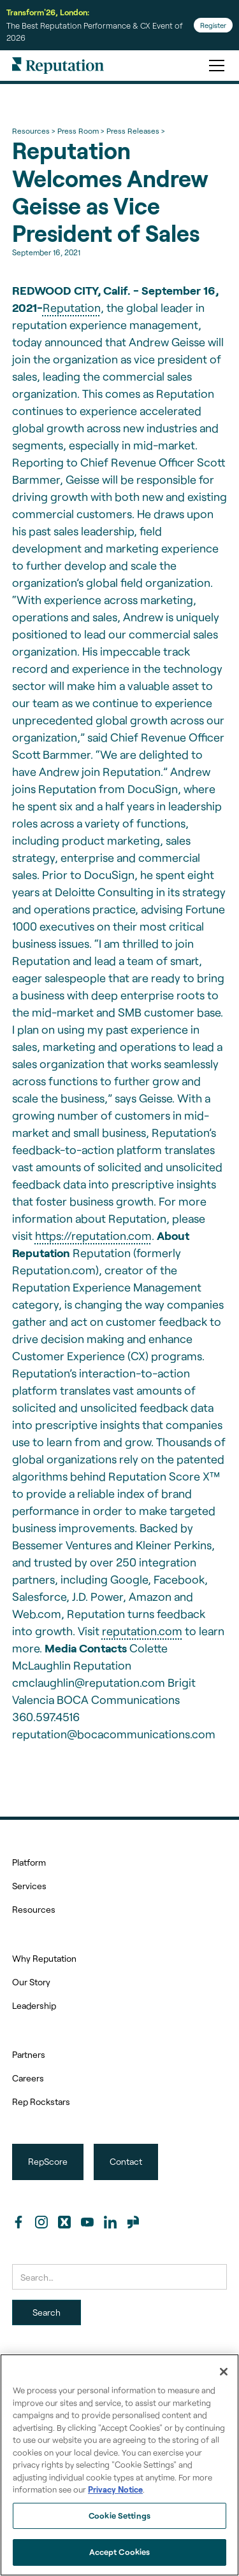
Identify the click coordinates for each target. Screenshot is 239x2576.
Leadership (34, 2005)
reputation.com (142, 1631)
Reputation (72, 307)
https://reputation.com (93, 1235)
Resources (33, 1909)
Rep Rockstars (41, 2101)
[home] (58, 65)
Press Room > (80, 130)
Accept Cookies (119, 2552)
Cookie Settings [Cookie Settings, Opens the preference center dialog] (119, 2515)
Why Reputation (44, 1958)
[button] (214, 65)
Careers (28, 2078)
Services (29, 1885)
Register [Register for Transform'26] (213, 25)
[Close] (224, 2372)
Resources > (33, 130)
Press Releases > (135, 130)
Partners (28, 2054)
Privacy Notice (115, 2489)
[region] (119, 2465)
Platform (29, 1862)
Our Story (31, 1981)
